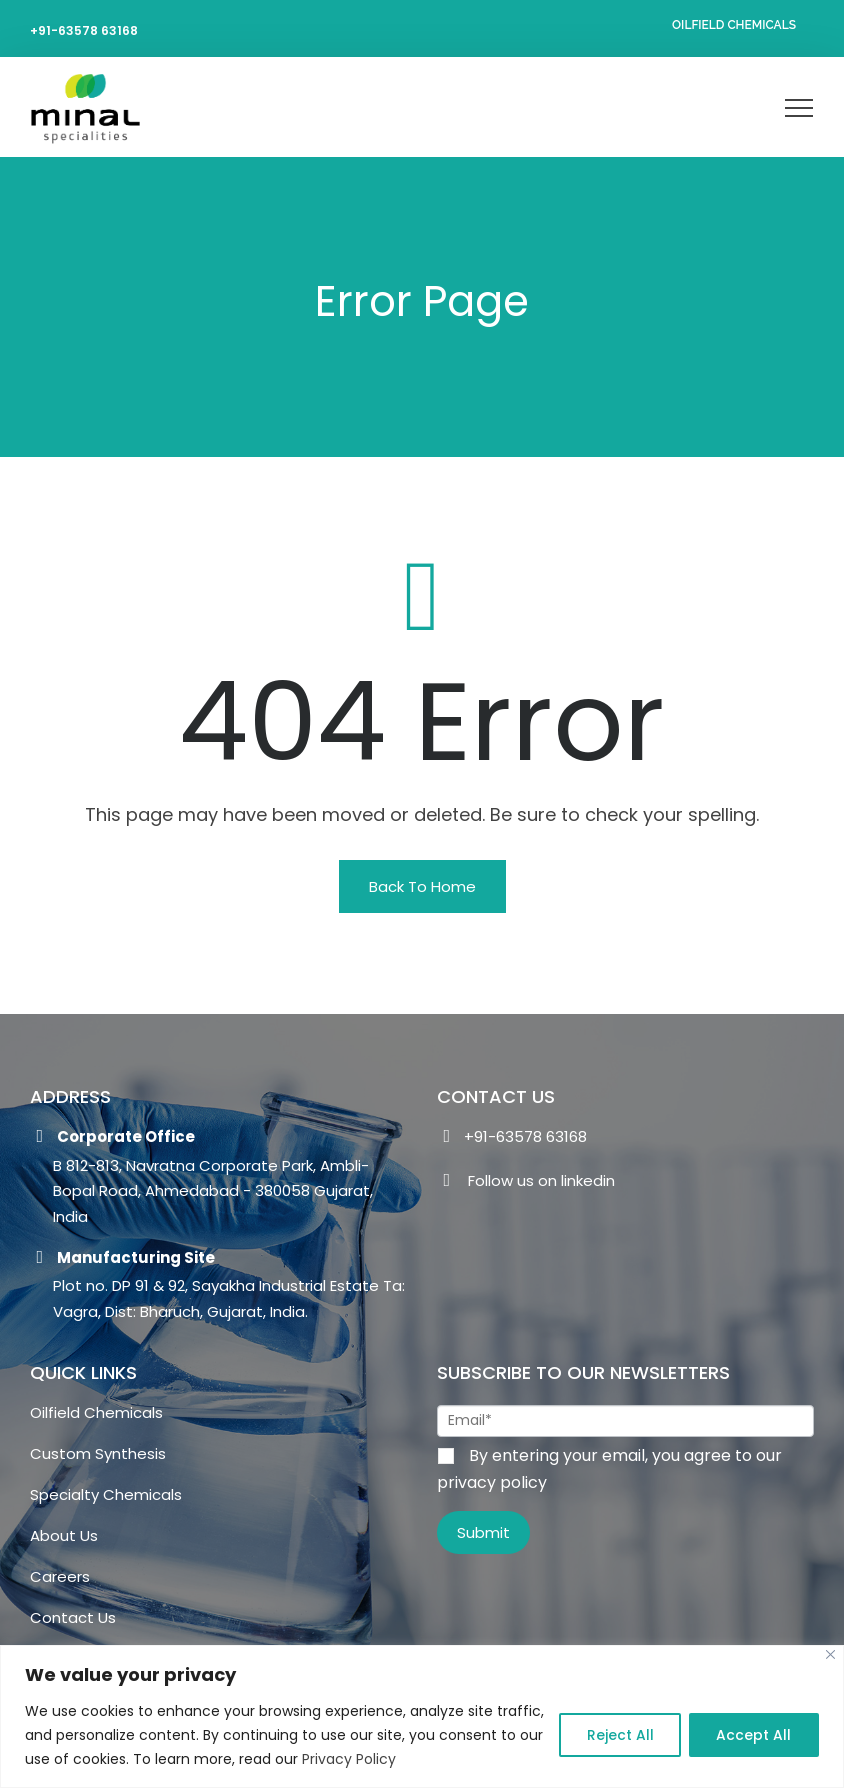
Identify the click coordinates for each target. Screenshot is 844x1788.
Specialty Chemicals (106, 1494)
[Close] (830, 1654)
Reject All (615, 1735)
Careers (60, 1576)
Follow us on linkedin (526, 1183)
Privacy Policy (457, 1759)
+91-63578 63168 (84, 30)
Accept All (752, 1735)
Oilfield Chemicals (734, 25)
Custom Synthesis (98, 1453)
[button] (422, 886)
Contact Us (73, 1617)
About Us (64, 1535)
